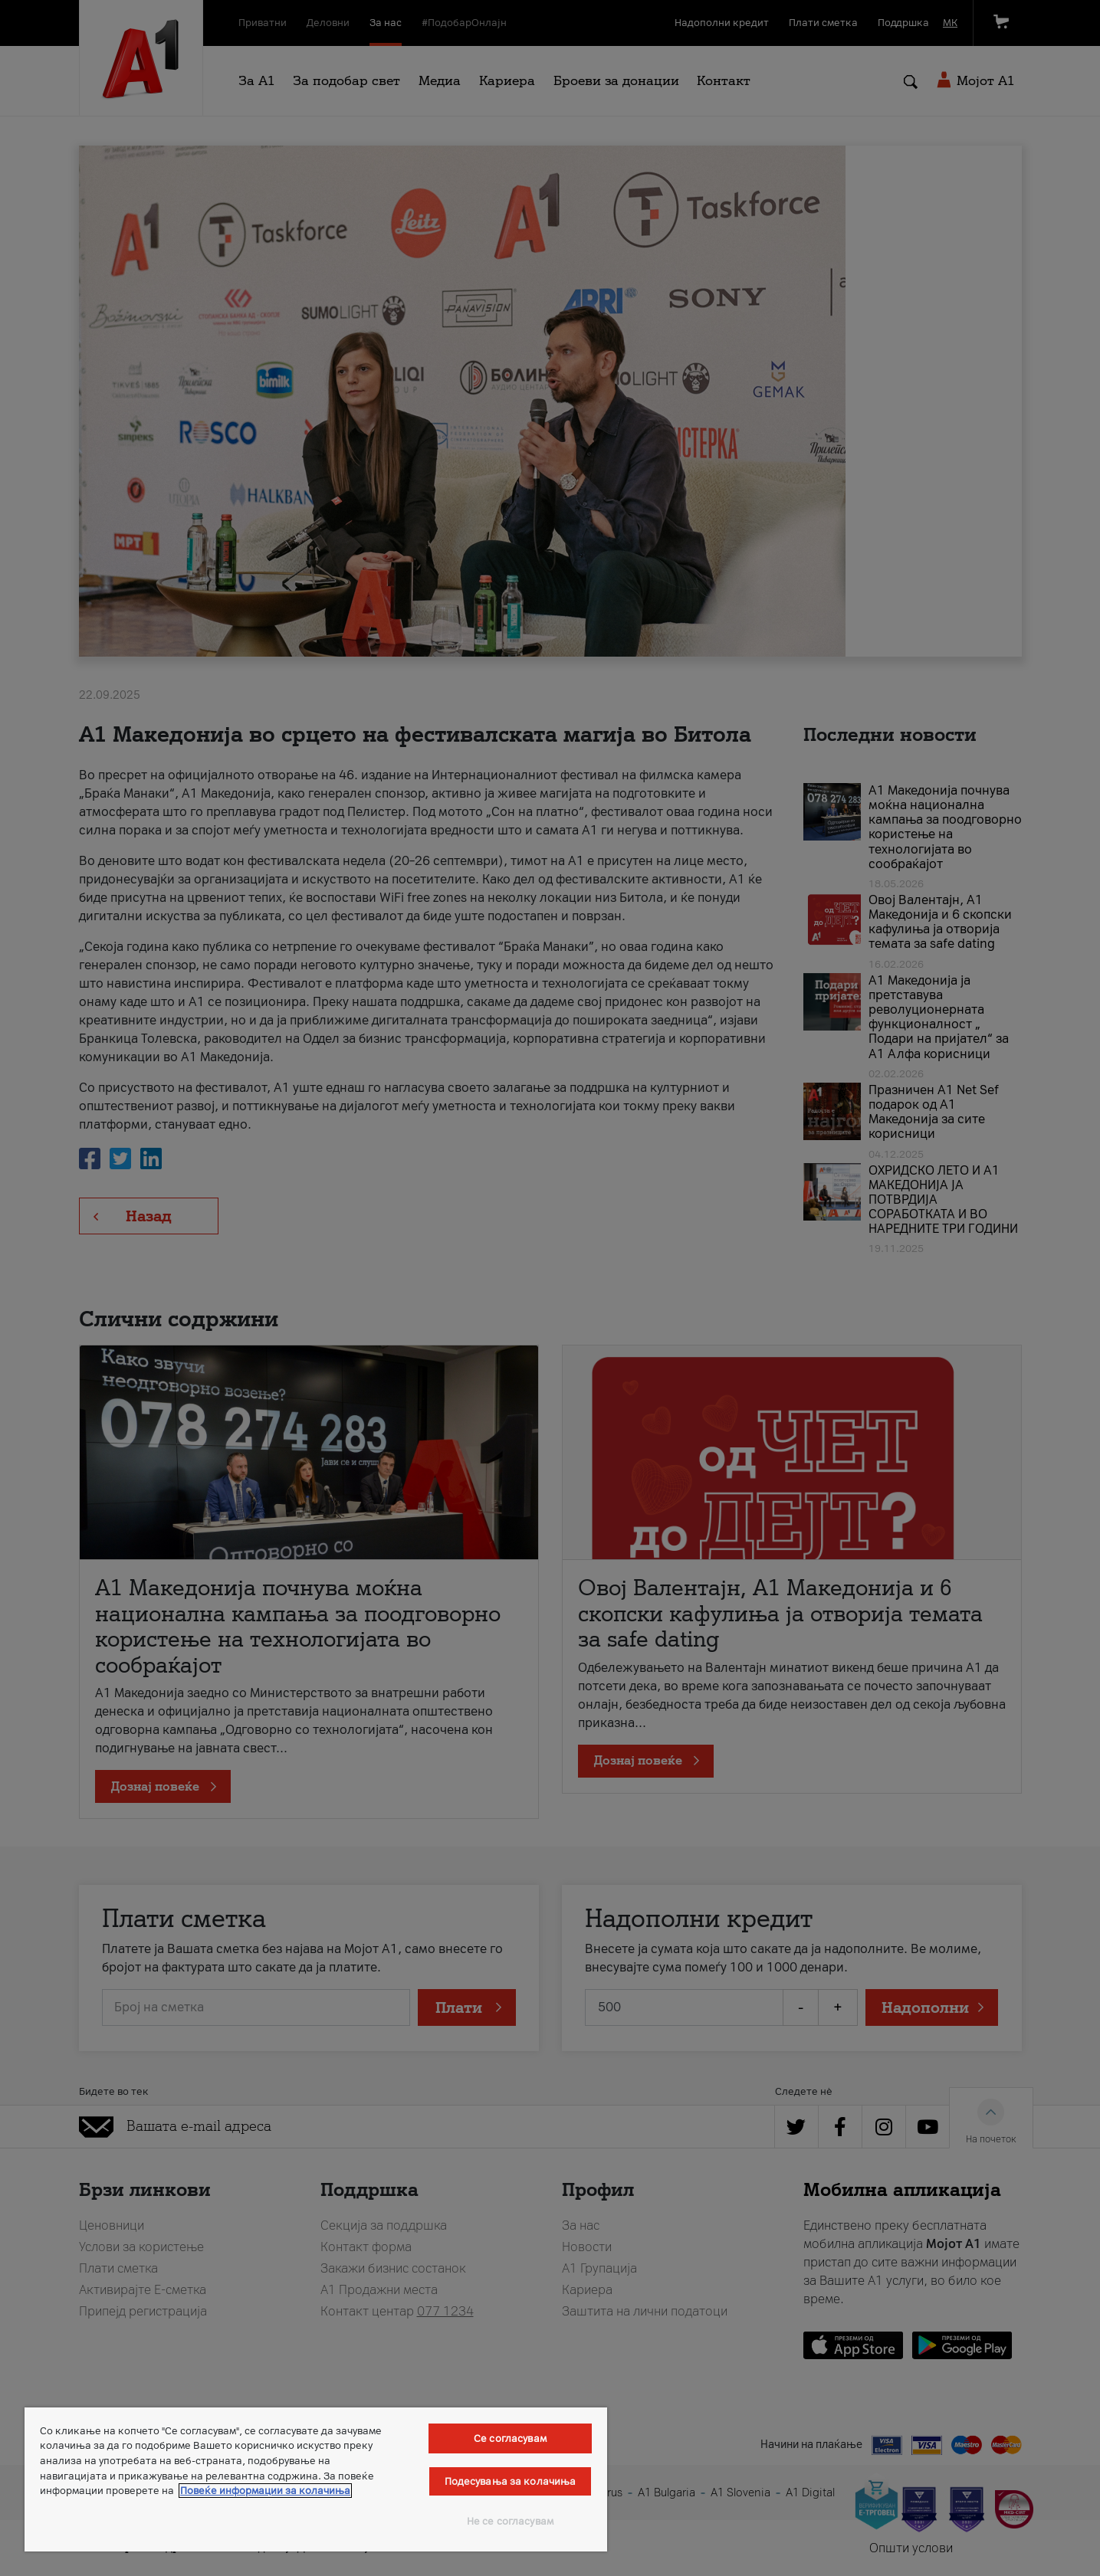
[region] (316, 2479)
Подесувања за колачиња (510, 2481)
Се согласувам (510, 2438)
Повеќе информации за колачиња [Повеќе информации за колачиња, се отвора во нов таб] (265, 2490)
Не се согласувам (510, 2521)
